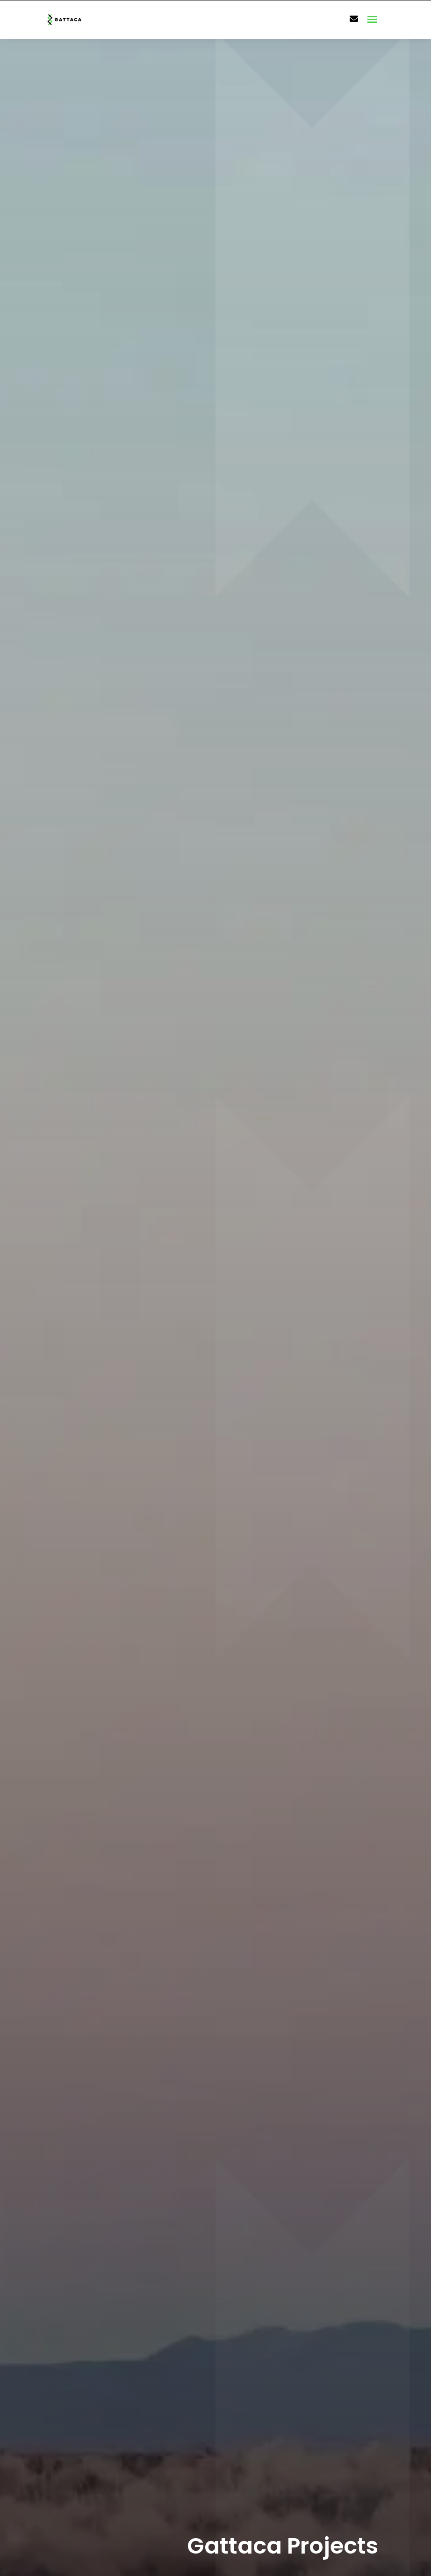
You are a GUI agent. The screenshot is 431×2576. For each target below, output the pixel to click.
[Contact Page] (354, 19)
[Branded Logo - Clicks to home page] (76, 19)
